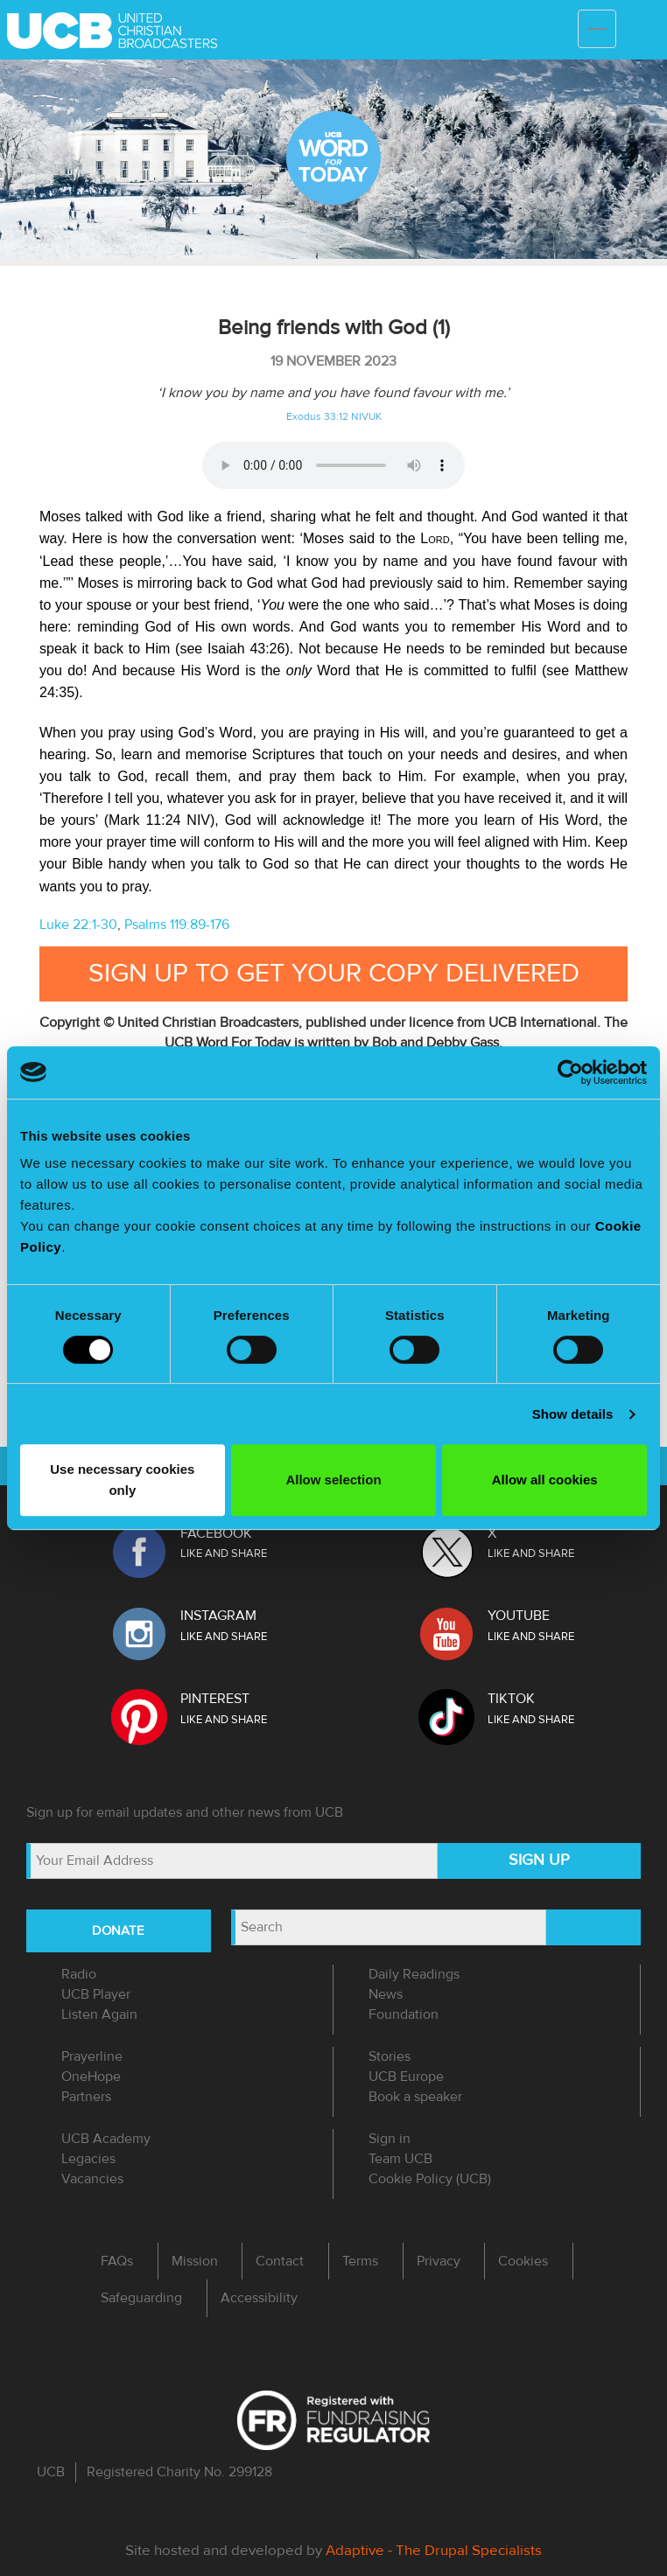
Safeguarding (141, 2298)
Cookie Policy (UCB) (430, 2179)
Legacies (88, 2159)
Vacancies (92, 2179)
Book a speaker (415, 2096)
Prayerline (92, 2056)
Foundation (404, 2014)
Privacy (438, 2261)
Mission (195, 2261)
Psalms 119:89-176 (176, 924)
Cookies (523, 2261)
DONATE (118, 1930)
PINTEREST (214, 1698)
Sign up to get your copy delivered (333, 973)
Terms (360, 2261)
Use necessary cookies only (122, 1479)
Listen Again (99, 2014)
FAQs (117, 2261)
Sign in (390, 2138)
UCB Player (95, 1994)
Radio (78, 1974)
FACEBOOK (216, 1533)
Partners (86, 2096)
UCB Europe (406, 2076)
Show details (573, 1414)
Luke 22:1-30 (78, 924)
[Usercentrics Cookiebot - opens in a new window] (570, 1072)
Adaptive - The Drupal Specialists (434, 2550)
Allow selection (333, 1479)
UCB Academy (106, 2138)
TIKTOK (511, 1698)
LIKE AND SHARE (223, 1553)
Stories (390, 2056)
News (386, 1994)
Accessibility (259, 2298)
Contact (280, 2261)
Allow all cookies (545, 1479)
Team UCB (400, 2159)
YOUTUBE (519, 1615)
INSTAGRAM (218, 1615)
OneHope (91, 2076)
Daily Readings (414, 1974)
